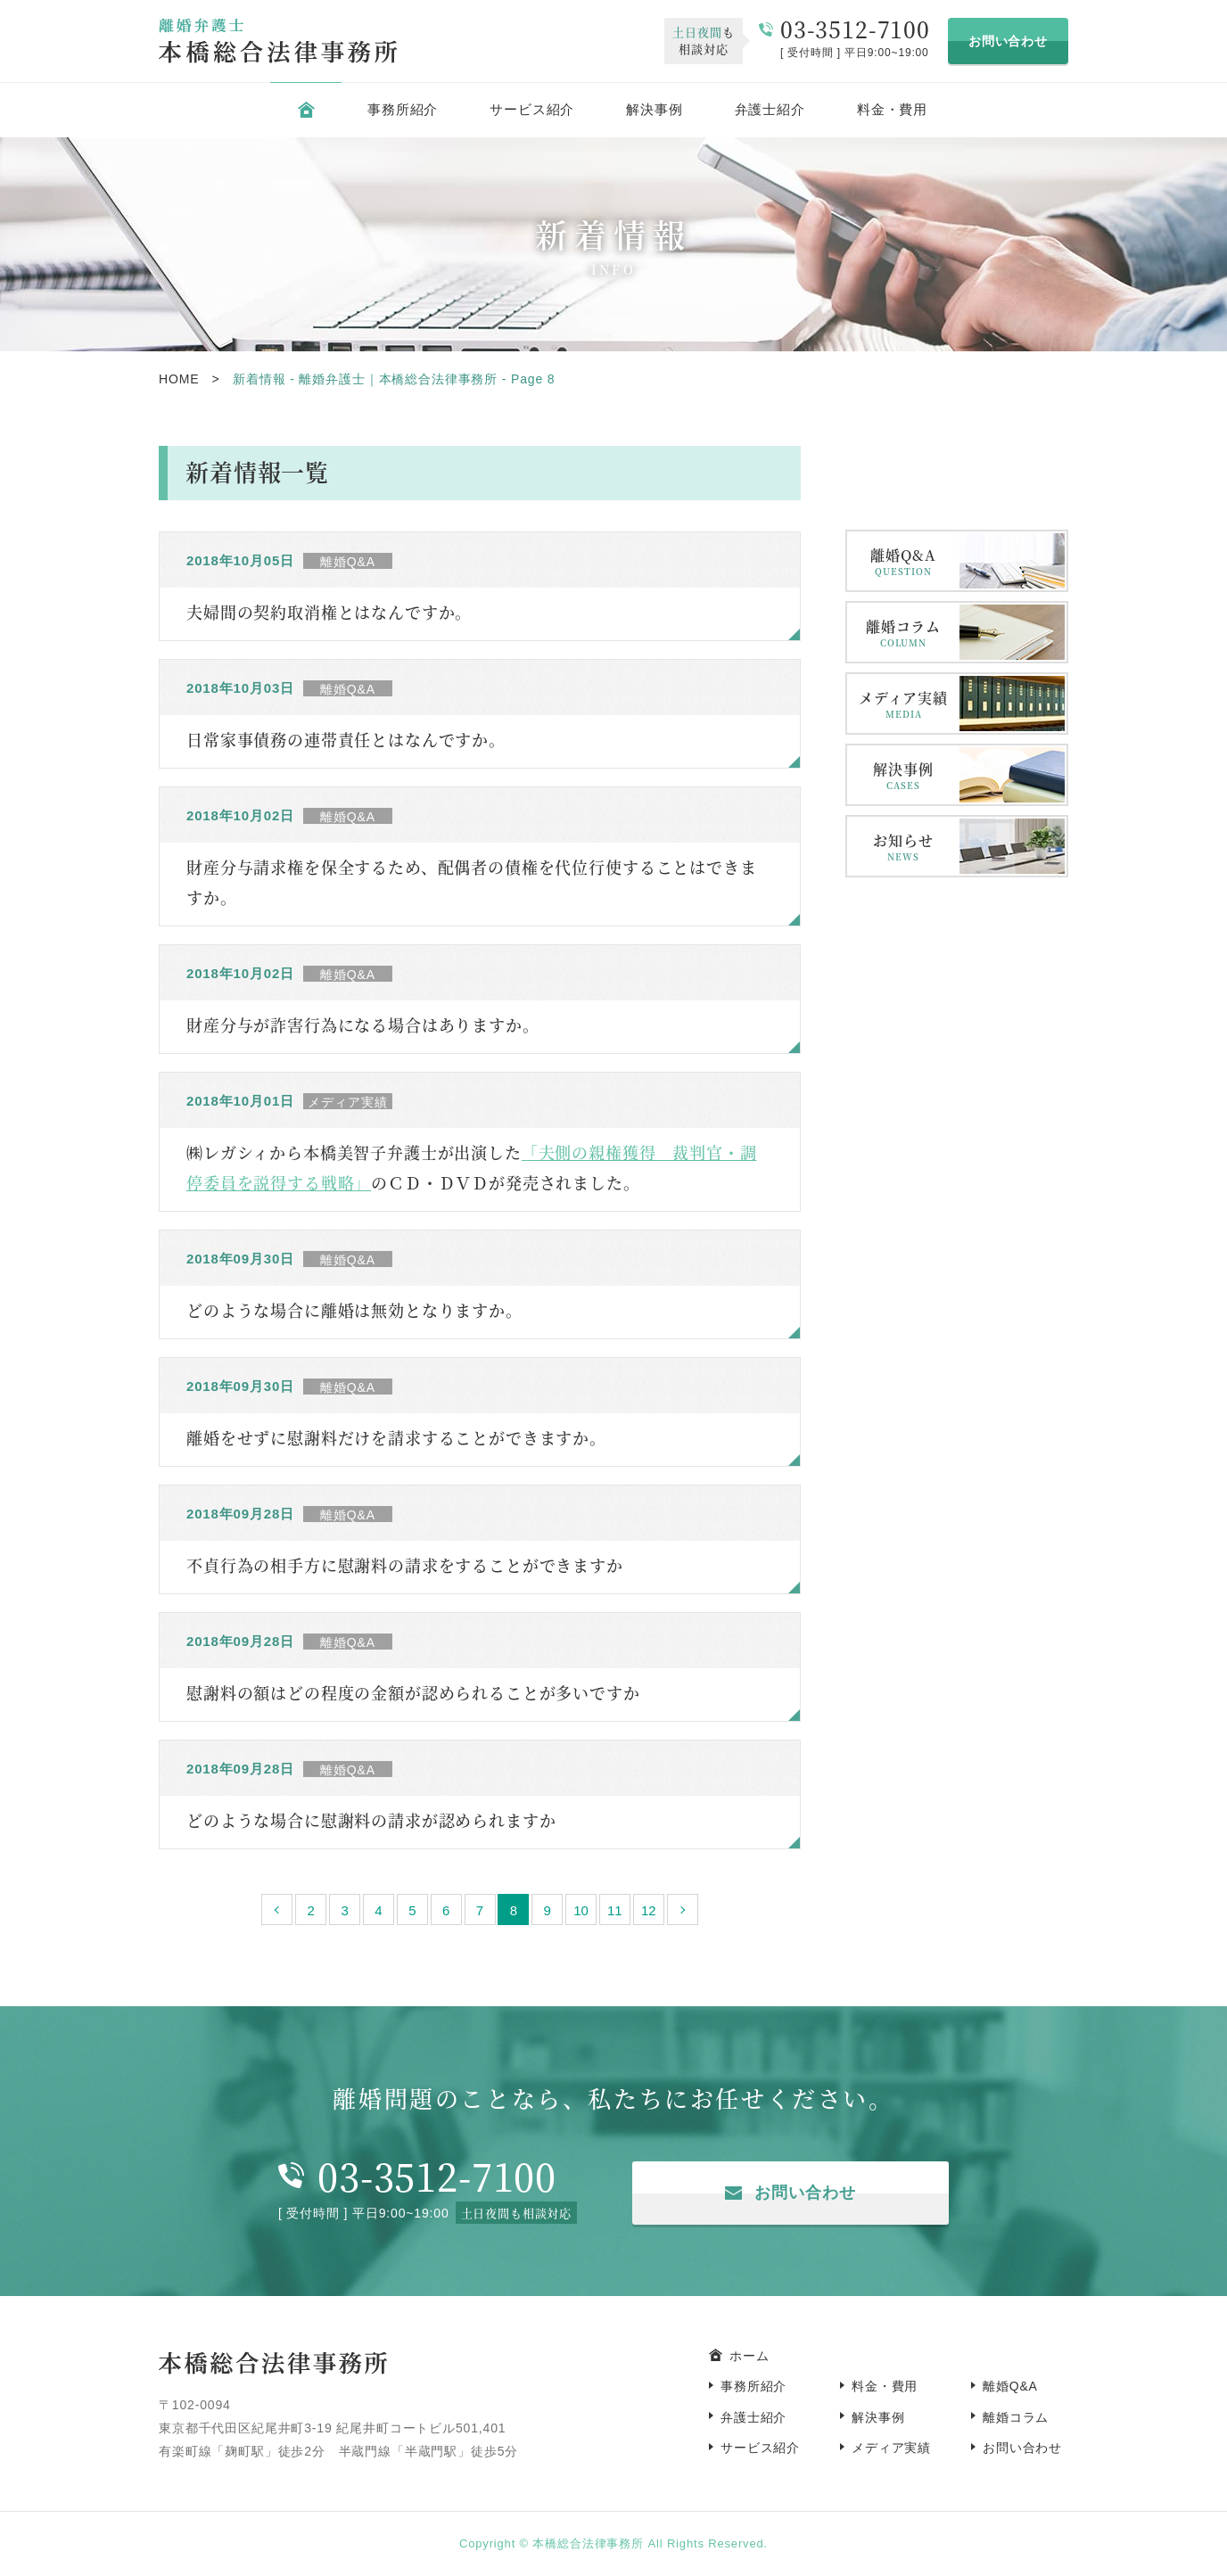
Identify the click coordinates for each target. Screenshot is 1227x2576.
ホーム (749, 2356)
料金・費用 (892, 109)
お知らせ (903, 846)
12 (648, 1910)
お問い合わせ (1008, 41)
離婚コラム (903, 632)
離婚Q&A (903, 561)
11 (614, 1910)
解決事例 (654, 109)
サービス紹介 (532, 109)
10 (581, 1910)
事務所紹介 (402, 109)
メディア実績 (903, 703)
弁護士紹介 (770, 109)
